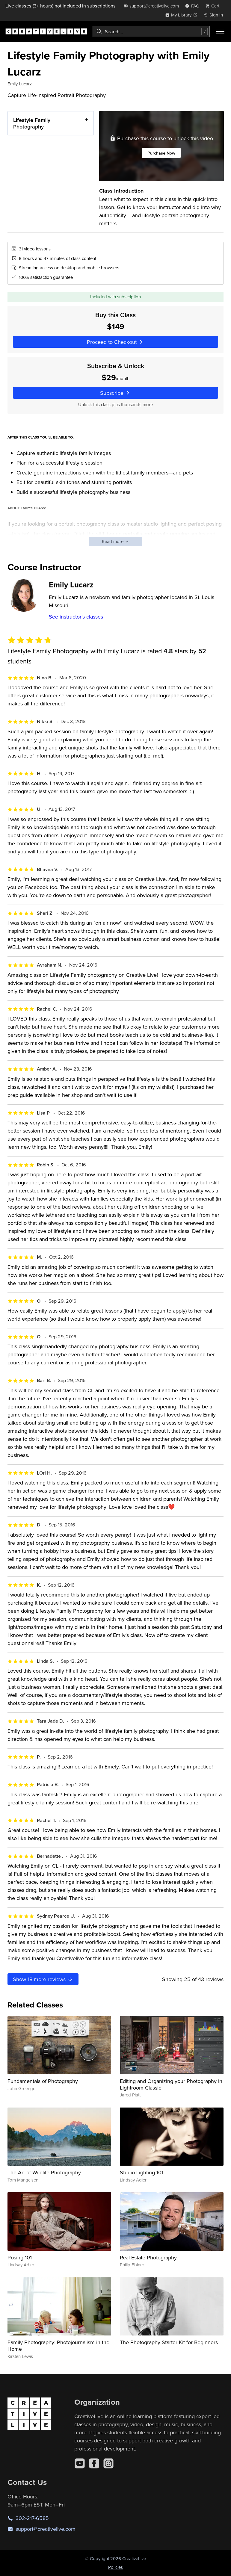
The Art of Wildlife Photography (44, 2172)
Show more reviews (43, 1979)
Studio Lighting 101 (141, 2172)
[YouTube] (79, 2463)
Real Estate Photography (148, 2257)
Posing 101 (19, 2257)
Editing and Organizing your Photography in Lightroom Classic (171, 2084)
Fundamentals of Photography (42, 2081)
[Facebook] (94, 2463)
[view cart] (214, 6)
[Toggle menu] (220, 31)
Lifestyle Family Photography (31, 123)
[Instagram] (108, 2463)
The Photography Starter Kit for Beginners (169, 2342)
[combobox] (151, 31)
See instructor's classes (76, 616)
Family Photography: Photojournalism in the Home (58, 2345)
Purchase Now (161, 152)
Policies (115, 2567)
